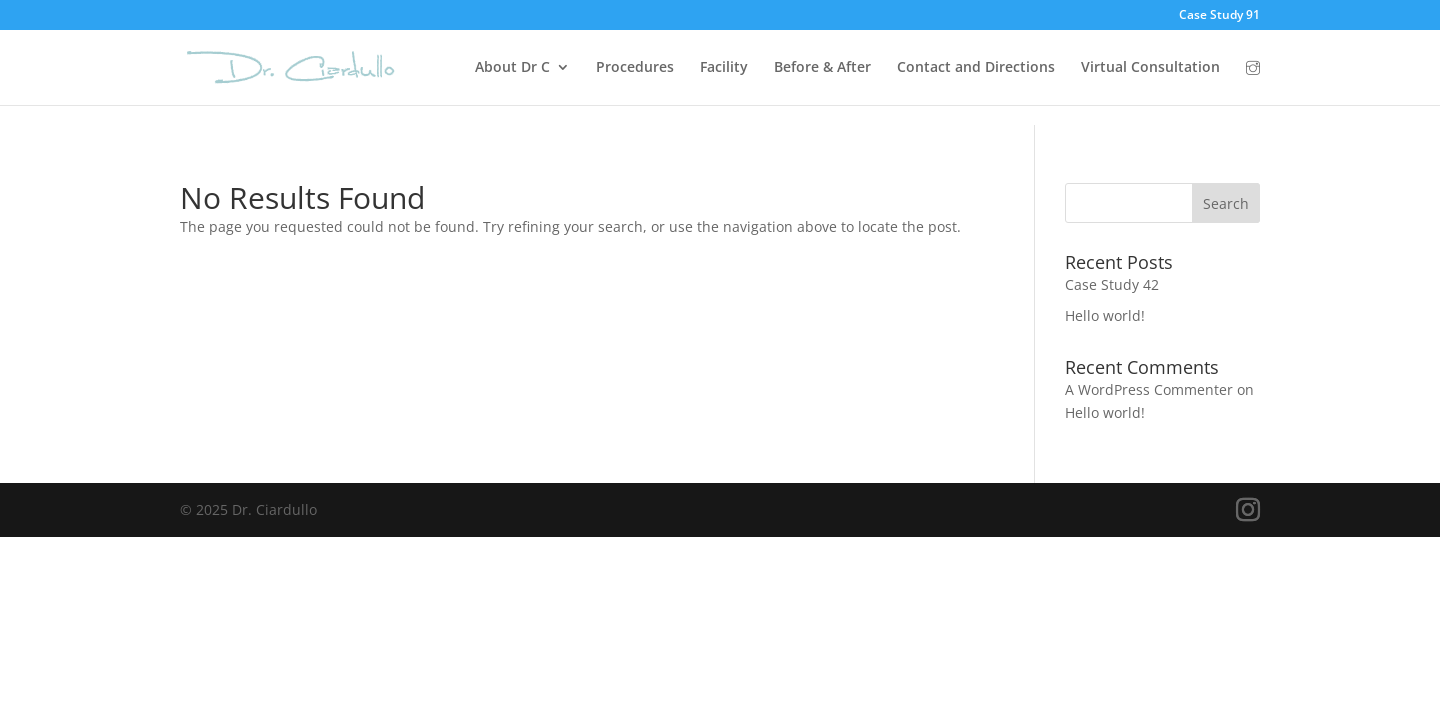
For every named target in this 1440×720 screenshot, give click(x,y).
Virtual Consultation (1150, 68)
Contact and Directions (976, 68)
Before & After (822, 68)
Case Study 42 (1112, 284)
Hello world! (1105, 315)
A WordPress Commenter (1149, 389)
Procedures (635, 68)
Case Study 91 (1219, 16)
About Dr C (512, 68)
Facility (724, 68)
